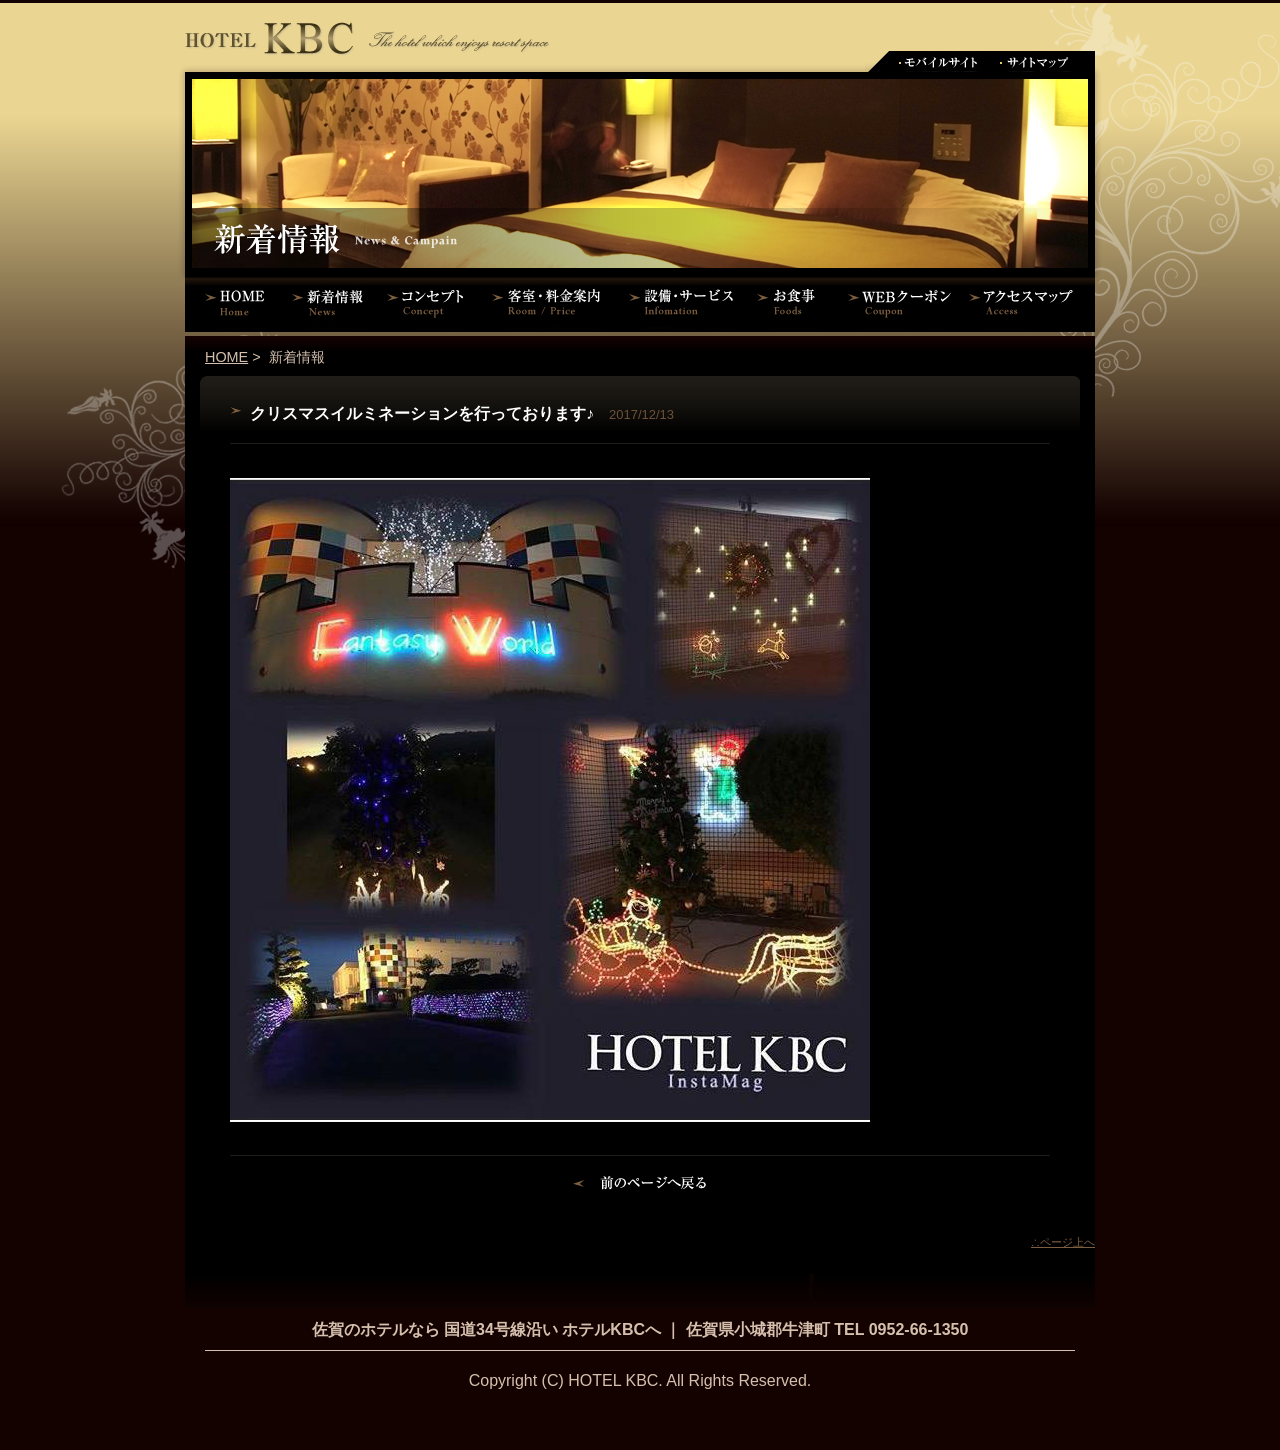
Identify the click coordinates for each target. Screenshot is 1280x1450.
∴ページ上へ (1063, 1242)
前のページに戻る (640, 1186)
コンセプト (430, 302)
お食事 (792, 302)
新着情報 (332, 302)
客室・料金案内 (550, 302)
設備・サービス (685, 302)
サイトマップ (1035, 61)
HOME (235, 302)
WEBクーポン (900, 302)
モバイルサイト (937, 61)
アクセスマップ (1030, 302)
